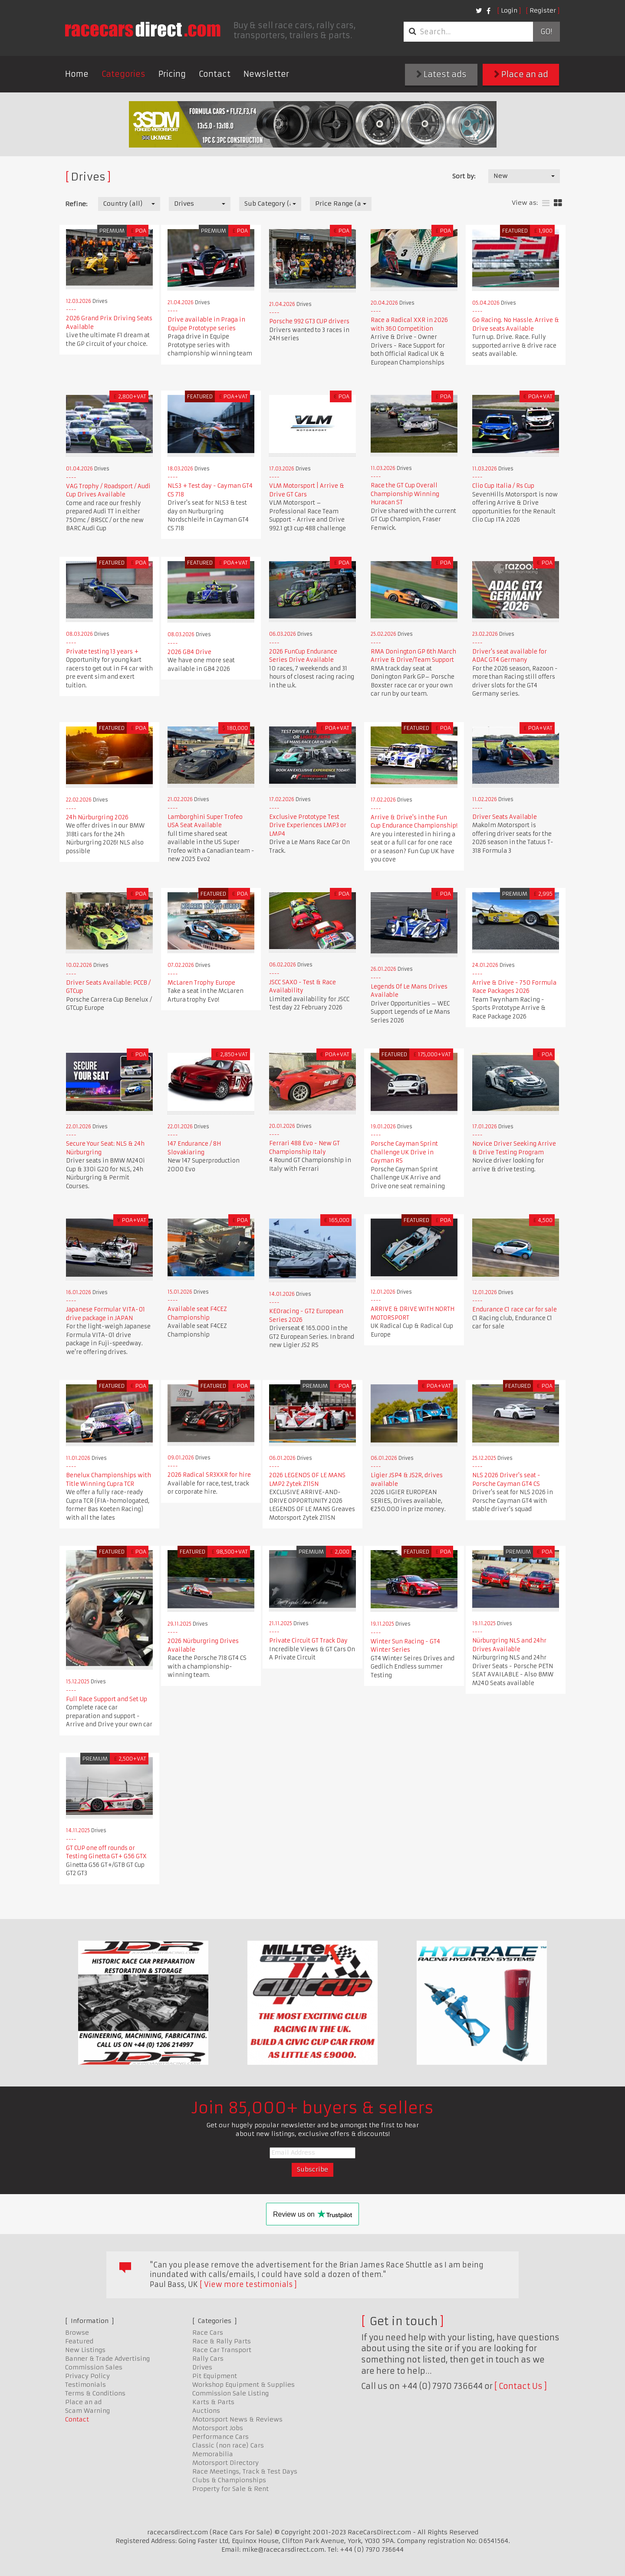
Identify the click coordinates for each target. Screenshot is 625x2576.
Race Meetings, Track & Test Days (244, 2471)
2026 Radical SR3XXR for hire (209, 1475)
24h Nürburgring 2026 (97, 817)
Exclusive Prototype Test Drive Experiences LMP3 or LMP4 (307, 825)
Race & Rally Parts (221, 2341)
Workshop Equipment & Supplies (243, 2385)
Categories (123, 74)
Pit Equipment (214, 2376)
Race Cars (207, 2332)
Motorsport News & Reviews (237, 2419)
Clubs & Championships (229, 2480)
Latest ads (441, 74)
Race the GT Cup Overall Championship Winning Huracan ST (405, 494)
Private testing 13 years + (102, 651)
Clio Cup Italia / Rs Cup (503, 486)
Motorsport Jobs (217, 2428)
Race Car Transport (221, 2350)
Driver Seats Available (504, 817)
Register (543, 10)
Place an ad (521, 74)
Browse (77, 2332)
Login (509, 10)
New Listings (85, 2350)
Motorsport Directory (225, 2463)
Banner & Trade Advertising (107, 2358)
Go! (546, 31)
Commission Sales (93, 2367)
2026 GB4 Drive (189, 652)
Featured (79, 2341)
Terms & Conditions (95, 2393)
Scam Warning (87, 2411)
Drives (202, 2367)
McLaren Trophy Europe (201, 982)
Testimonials (85, 2385)
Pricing (172, 74)
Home (77, 74)
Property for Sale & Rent (230, 2489)
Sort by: (463, 176)
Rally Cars (208, 2358)
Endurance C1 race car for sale (514, 1309)
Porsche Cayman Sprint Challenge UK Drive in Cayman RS (404, 1152)
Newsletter (266, 74)
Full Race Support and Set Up (106, 1699)
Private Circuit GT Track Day (308, 1640)
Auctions (206, 2411)
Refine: (76, 204)
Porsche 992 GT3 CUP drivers (309, 321)
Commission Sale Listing (230, 2393)
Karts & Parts (213, 2402)
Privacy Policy (87, 2376)
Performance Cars (220, 2437)
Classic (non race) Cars (228, 2445)
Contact (214, 74)
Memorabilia (212, 2454)
